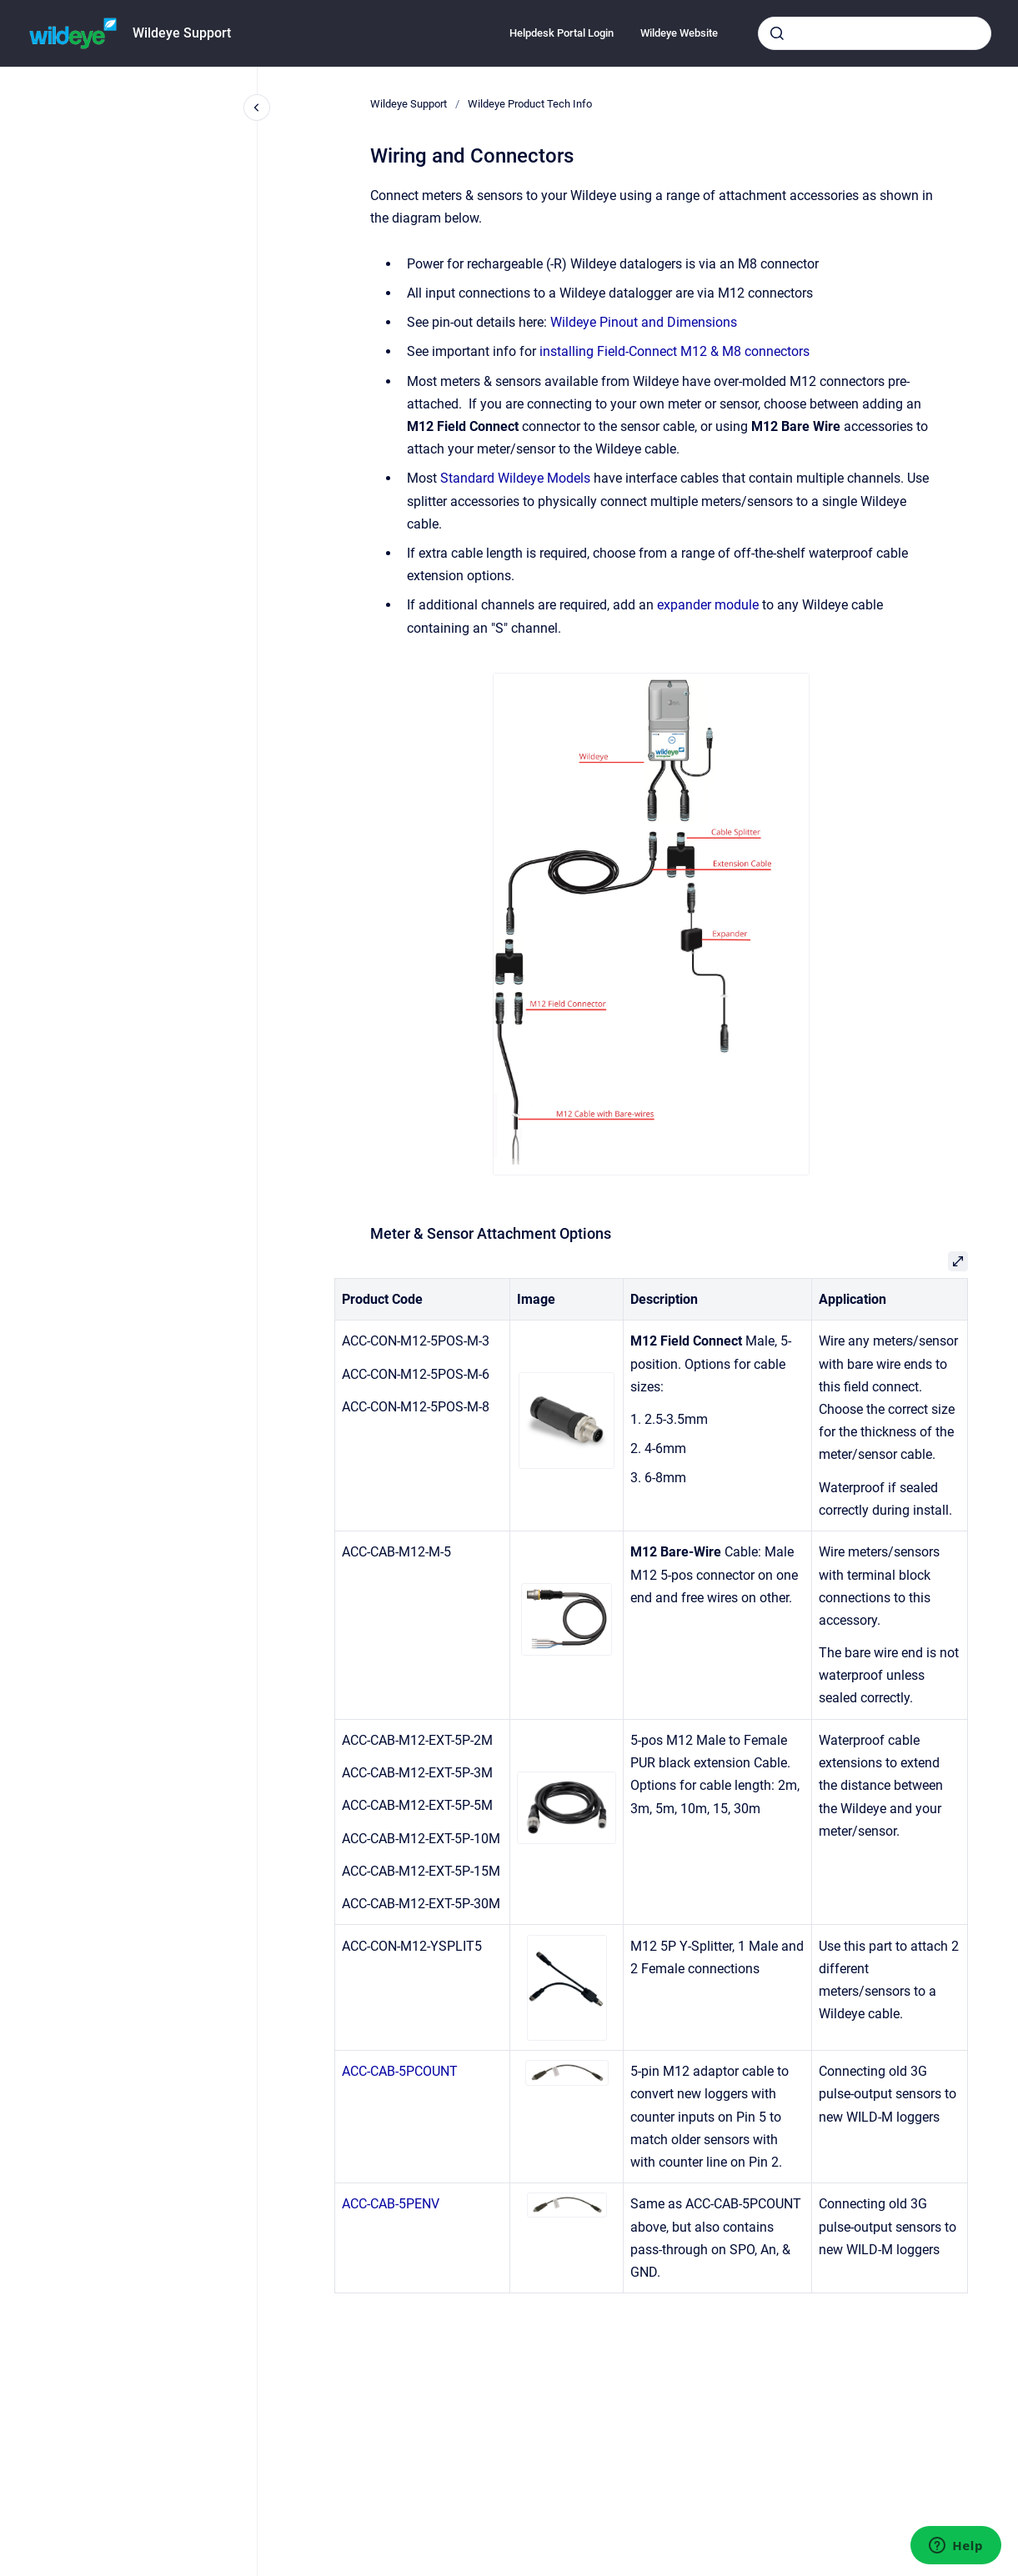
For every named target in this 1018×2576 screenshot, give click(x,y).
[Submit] (777, 33)
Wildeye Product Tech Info (530, 104)
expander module (708, 605)
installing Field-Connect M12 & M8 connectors (674, 351)
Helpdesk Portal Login (561, 33)
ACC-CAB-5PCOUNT (400, 2071)
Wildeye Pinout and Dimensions (643, 322)
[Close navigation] (256, 107)
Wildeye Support (182, 33)
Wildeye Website (679, 33)
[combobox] (874, 33)
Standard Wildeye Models (515, 478)
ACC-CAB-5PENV (390, 2204)
